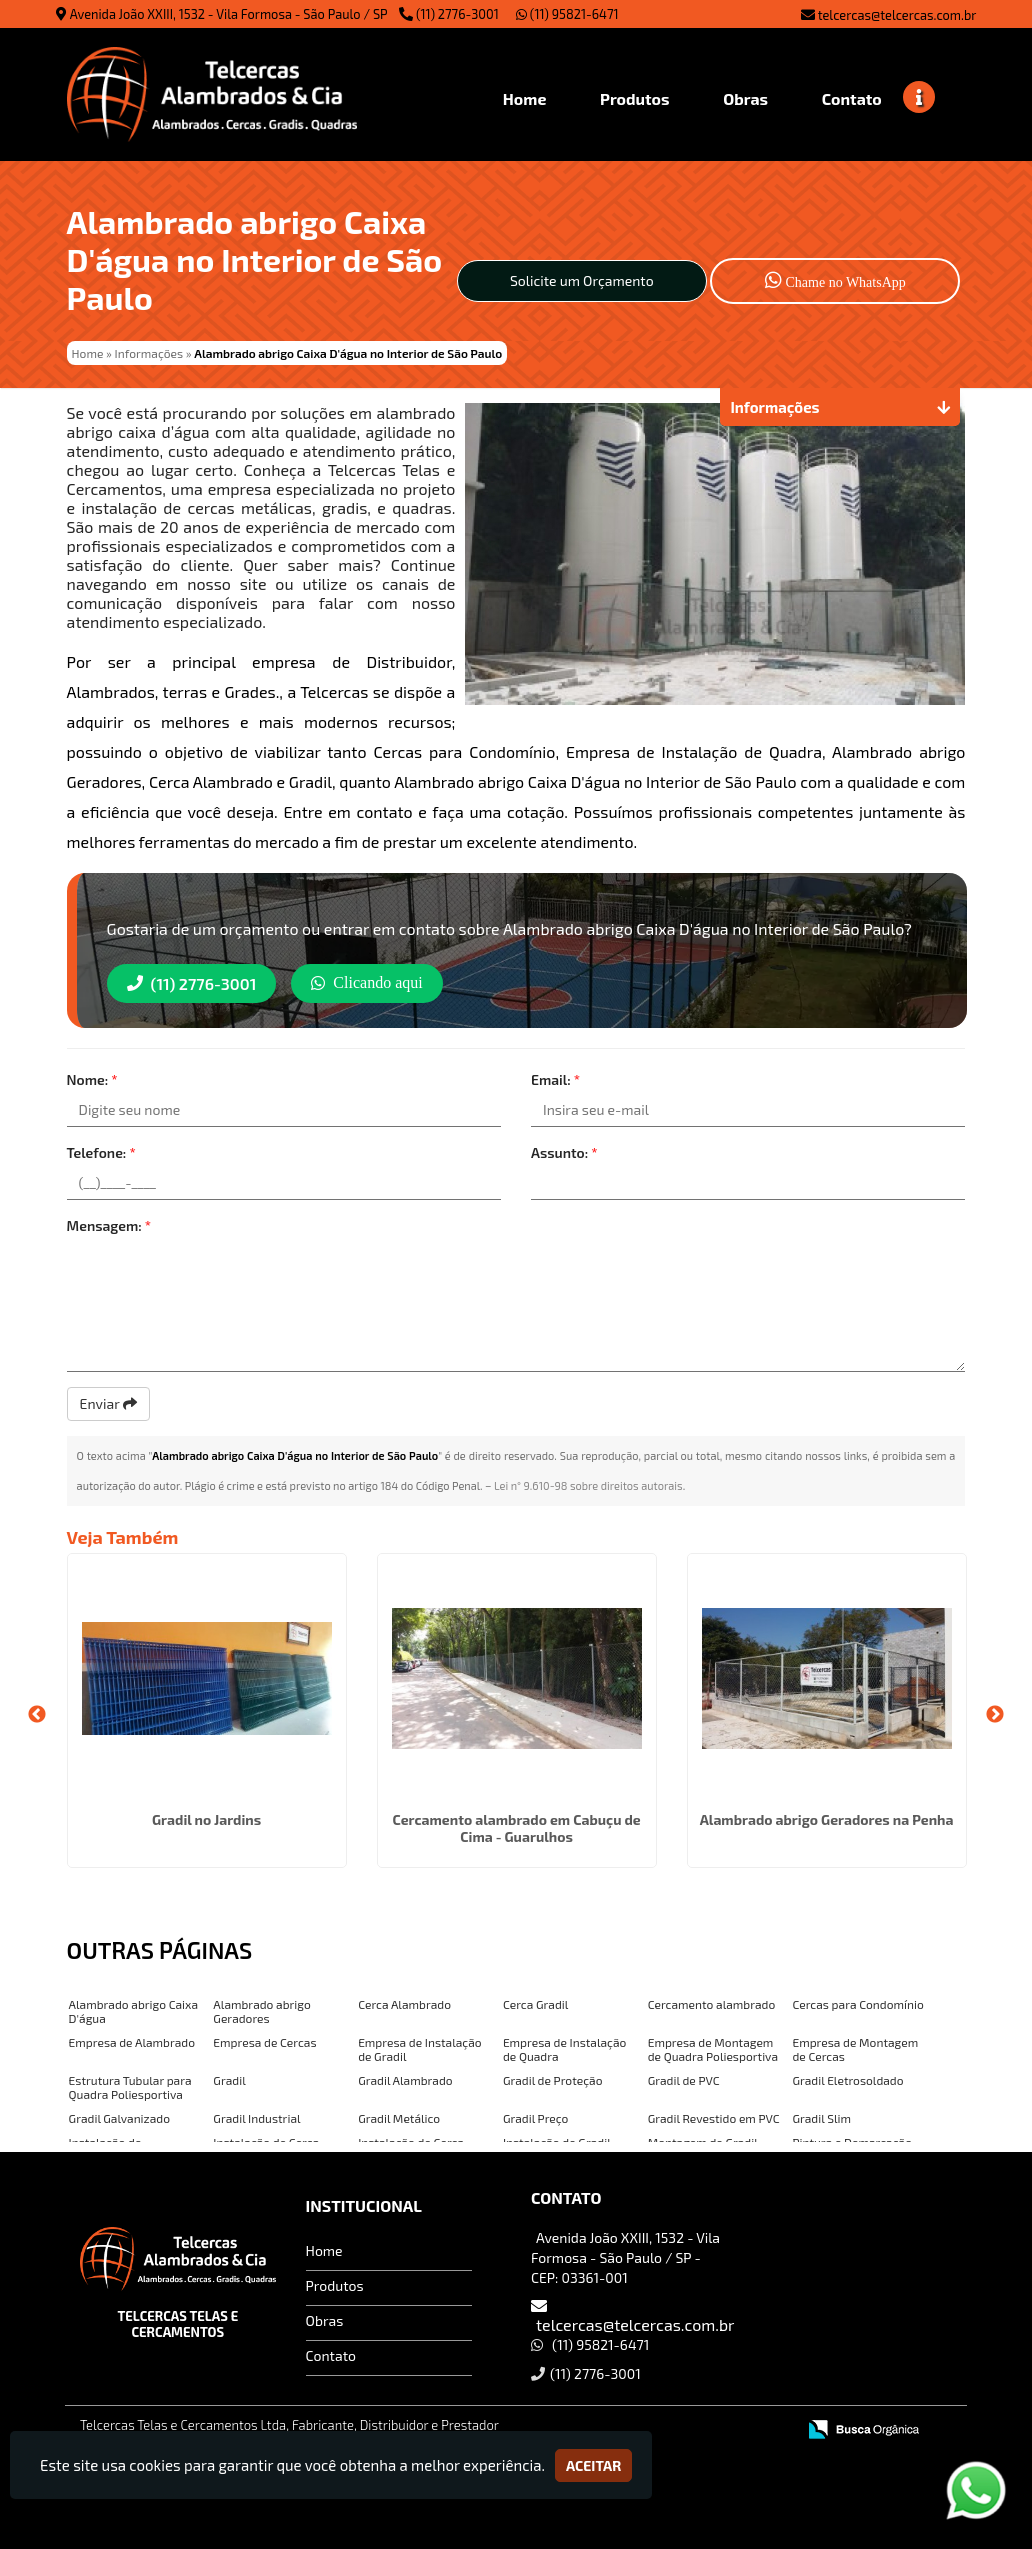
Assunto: (564, 1152)
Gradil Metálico (399, 2118)
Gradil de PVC (684, 2080)
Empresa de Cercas (264, 2042)
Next (995, 1715)
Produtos (335, 2285)
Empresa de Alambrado (132, 2042)
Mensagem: (109, 1225)
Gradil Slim (821, 2118)
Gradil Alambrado (405, 2080)
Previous (37, 1715)
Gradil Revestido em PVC (714, 2118)
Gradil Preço (536, 2118)
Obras (325, 2320)
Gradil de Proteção (553, 2080)
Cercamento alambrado (712, 2004)
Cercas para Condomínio (857, 2004)
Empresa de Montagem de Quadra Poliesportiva (713, 2049)
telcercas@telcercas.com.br (897, 15)
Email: (555, 1079)
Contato (331, 2355)
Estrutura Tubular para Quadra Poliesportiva (130, 2087)
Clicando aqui (366, 982)
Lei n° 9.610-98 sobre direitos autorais (588, 1485)
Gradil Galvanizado (119, 2118)
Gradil (229, 2080)
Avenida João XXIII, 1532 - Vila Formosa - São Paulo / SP (229, 14)
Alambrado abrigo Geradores (261, 2011)
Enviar (108, 1403)
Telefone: (101, 1152)
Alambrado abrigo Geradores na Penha (827, 1819)
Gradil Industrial (256, 2118)
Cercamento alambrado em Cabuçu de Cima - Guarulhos (516, 1828)
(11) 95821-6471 (567, 14)
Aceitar (593, 2465)
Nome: (92, 1079)
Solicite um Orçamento (582, 280)
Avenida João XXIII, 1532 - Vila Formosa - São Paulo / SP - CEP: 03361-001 (625, 2257)
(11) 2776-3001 (457, 14)
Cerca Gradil (535, 2004)
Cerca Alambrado (404, 2004)
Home (324, 2250)
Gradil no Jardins (206, 1819)
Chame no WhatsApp (835, 279)
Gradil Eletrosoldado (847, 2080)
